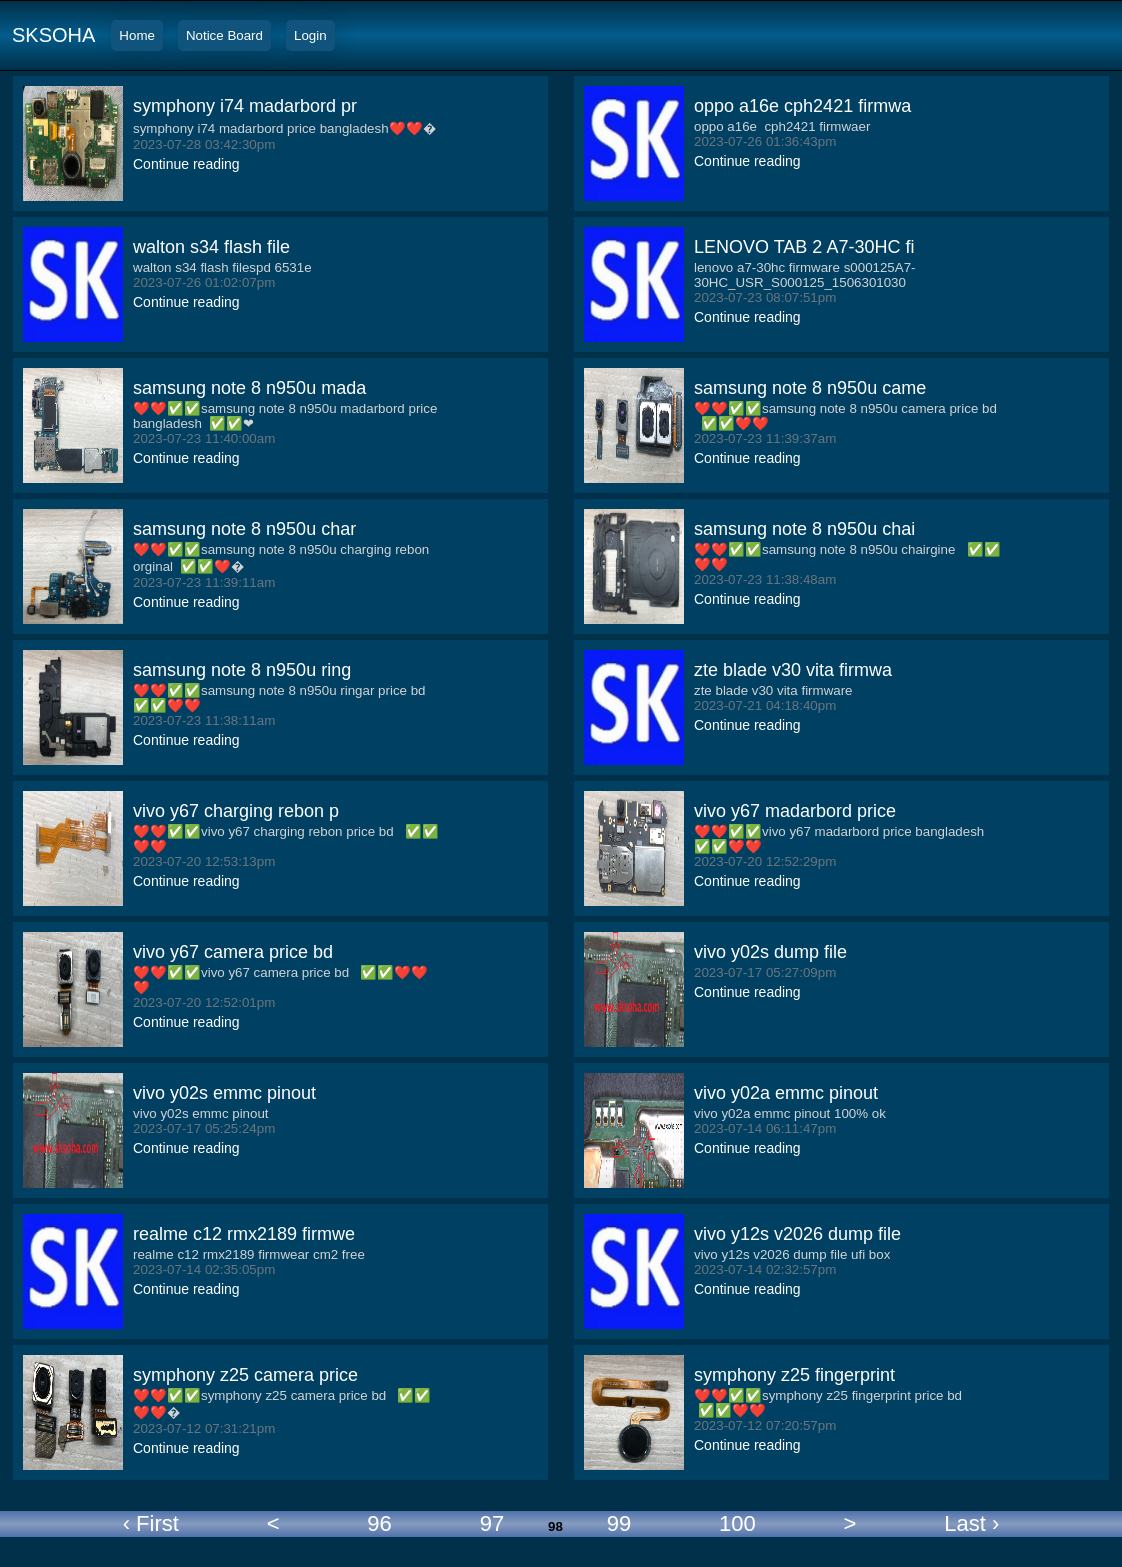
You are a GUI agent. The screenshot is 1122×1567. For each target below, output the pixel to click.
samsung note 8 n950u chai (804, 529)
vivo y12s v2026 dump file (797, 1234)
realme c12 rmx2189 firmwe (244, 1234)
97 (492, 1523)
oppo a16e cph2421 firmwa (802, 106)
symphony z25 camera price (245, 1375)
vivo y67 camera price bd (233, 952)
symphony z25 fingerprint (794, 1375)
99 (619, 1523)
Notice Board (224, 35)
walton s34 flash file (211, 247)
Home (137, 35)
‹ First (151, 1523)
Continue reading (186, 164)
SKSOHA (53, 35)
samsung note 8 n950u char (244, 529)
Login (310, 35)
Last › (971, 1523)
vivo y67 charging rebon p (236, 811)
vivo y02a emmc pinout (786, 1093)
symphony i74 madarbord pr (245, 106)
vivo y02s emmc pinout (224, 1093)
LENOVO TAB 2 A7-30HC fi (804, 247)
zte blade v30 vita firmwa (793, 670)
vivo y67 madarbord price (795, 811)
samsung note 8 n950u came (810, 388)
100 (737, 1523)
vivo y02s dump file (770, 952)
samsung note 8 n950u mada (249, 388)
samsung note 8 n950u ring (242, 670)
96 (379, 1523)
